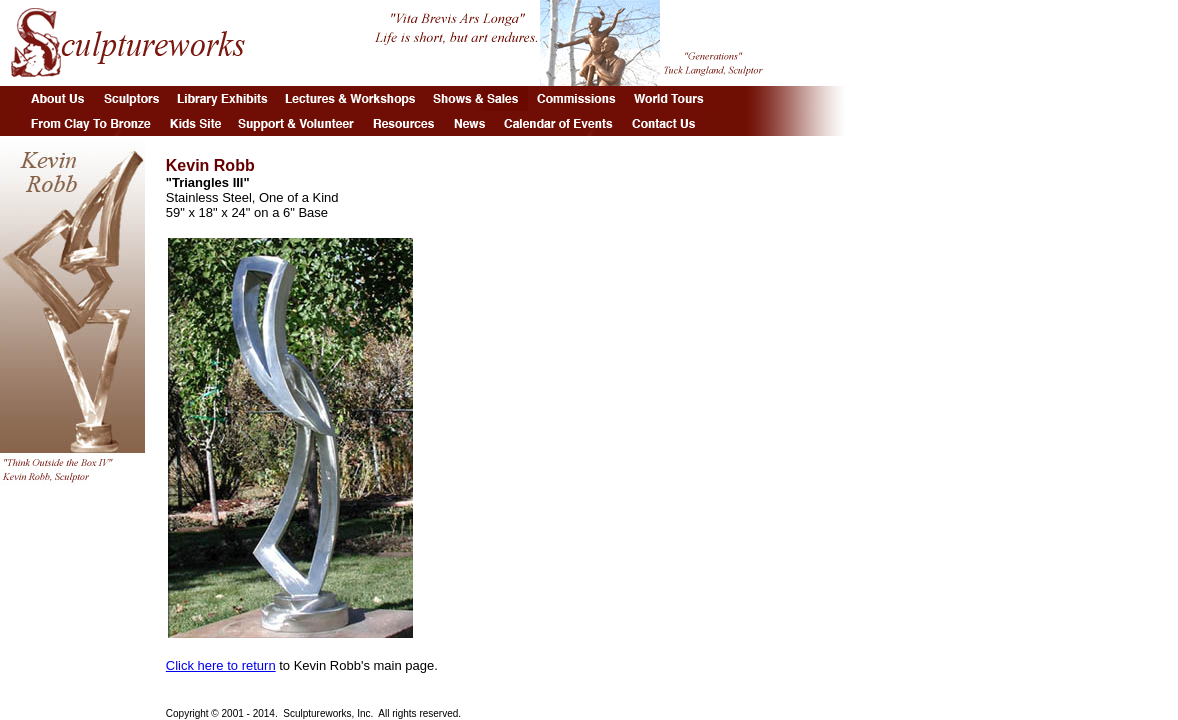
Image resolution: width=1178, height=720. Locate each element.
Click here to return (221, 665)
